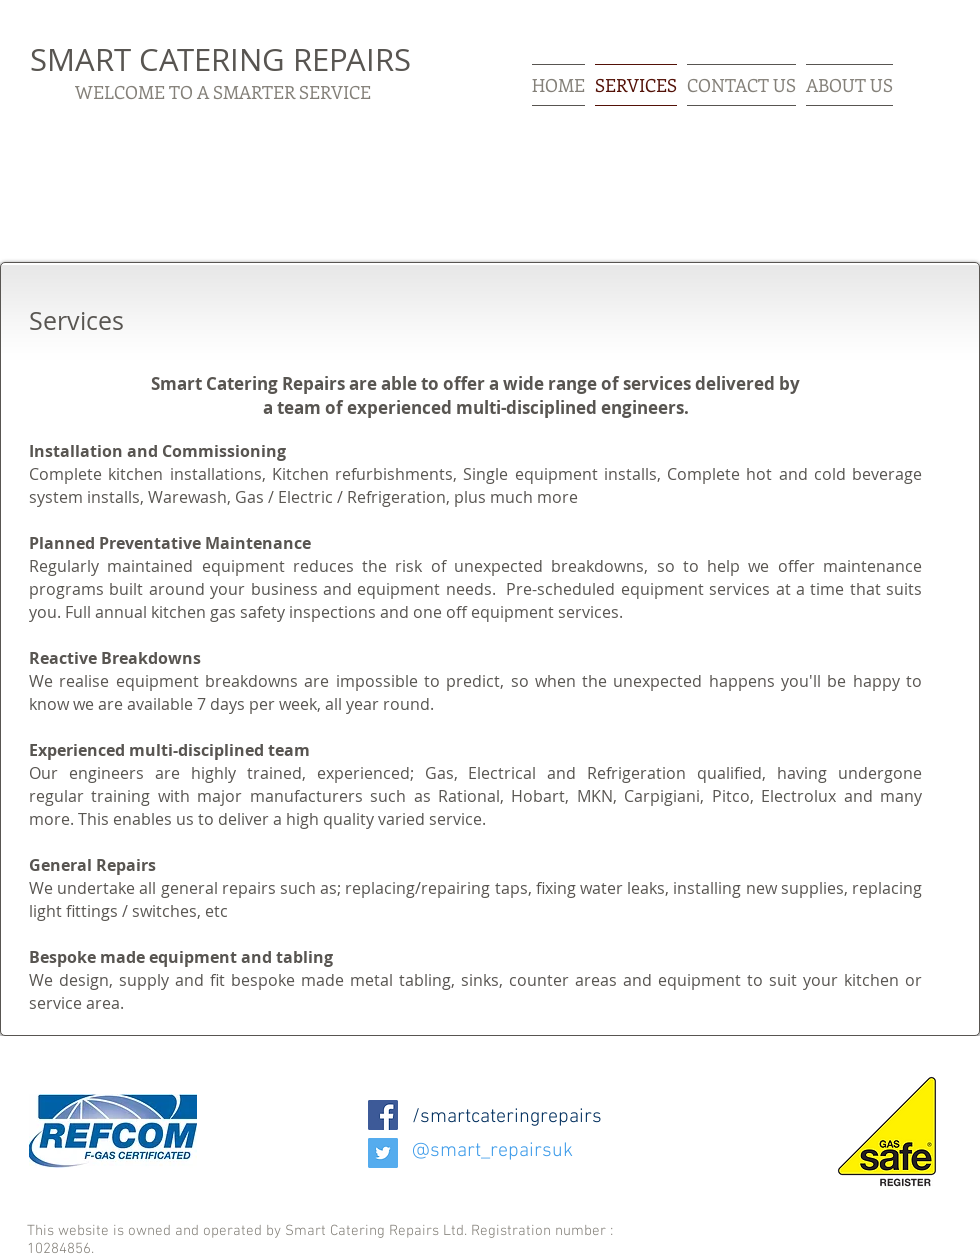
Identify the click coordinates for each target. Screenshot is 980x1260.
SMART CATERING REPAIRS (220, 59)
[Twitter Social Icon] (383, 1153)
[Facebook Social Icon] (383, 1115)
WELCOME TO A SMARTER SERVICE (223, 92)
